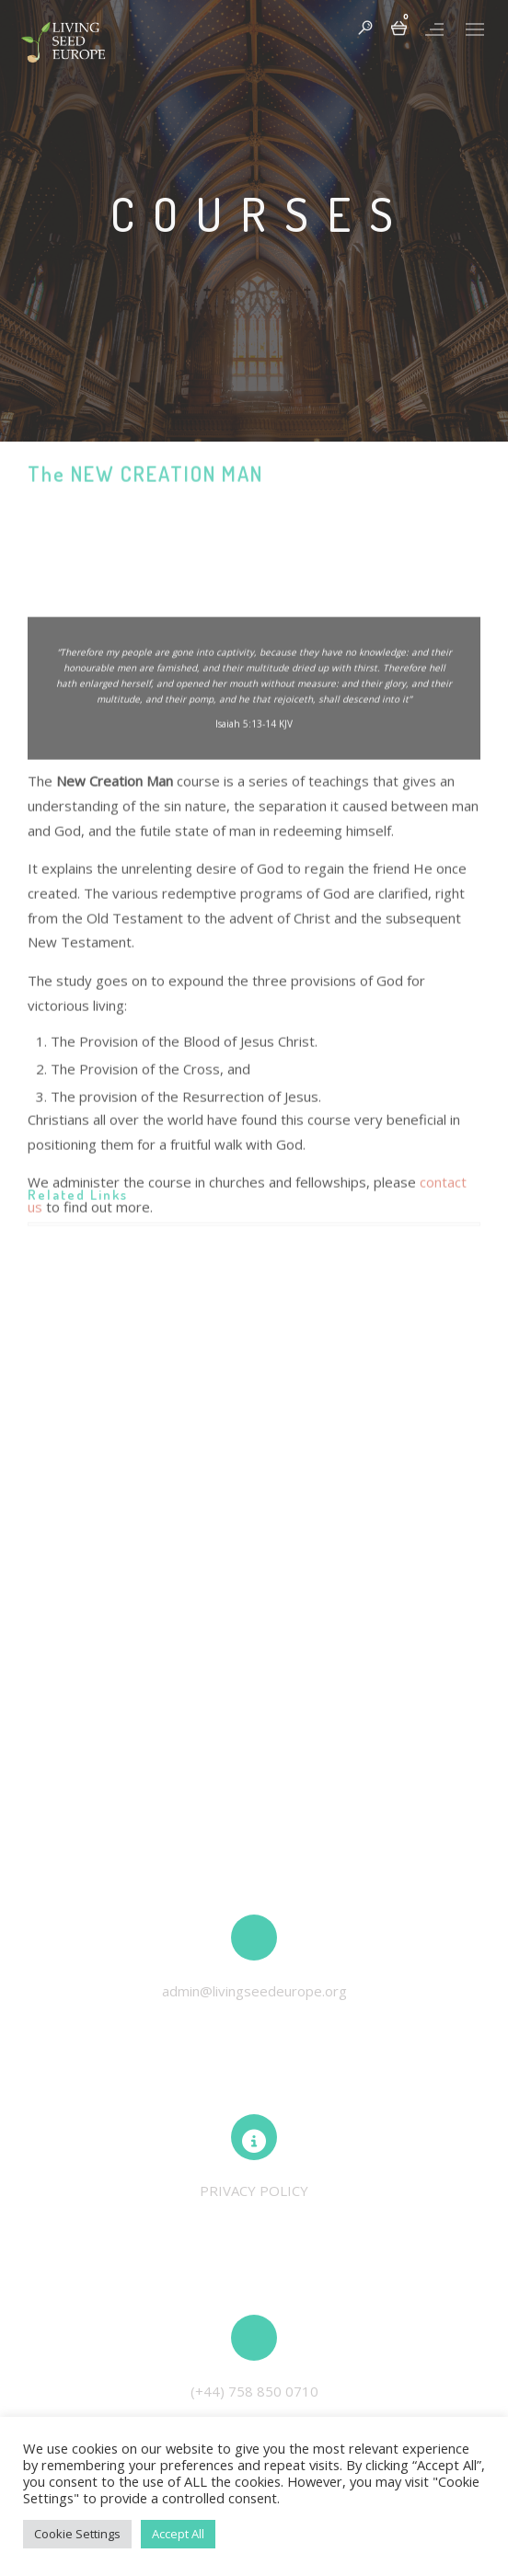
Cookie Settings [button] (77, 2533)
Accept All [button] (178, 2533)
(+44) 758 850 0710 (254, 2391)
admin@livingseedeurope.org (254, 1991)
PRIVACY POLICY (254, 2190)
